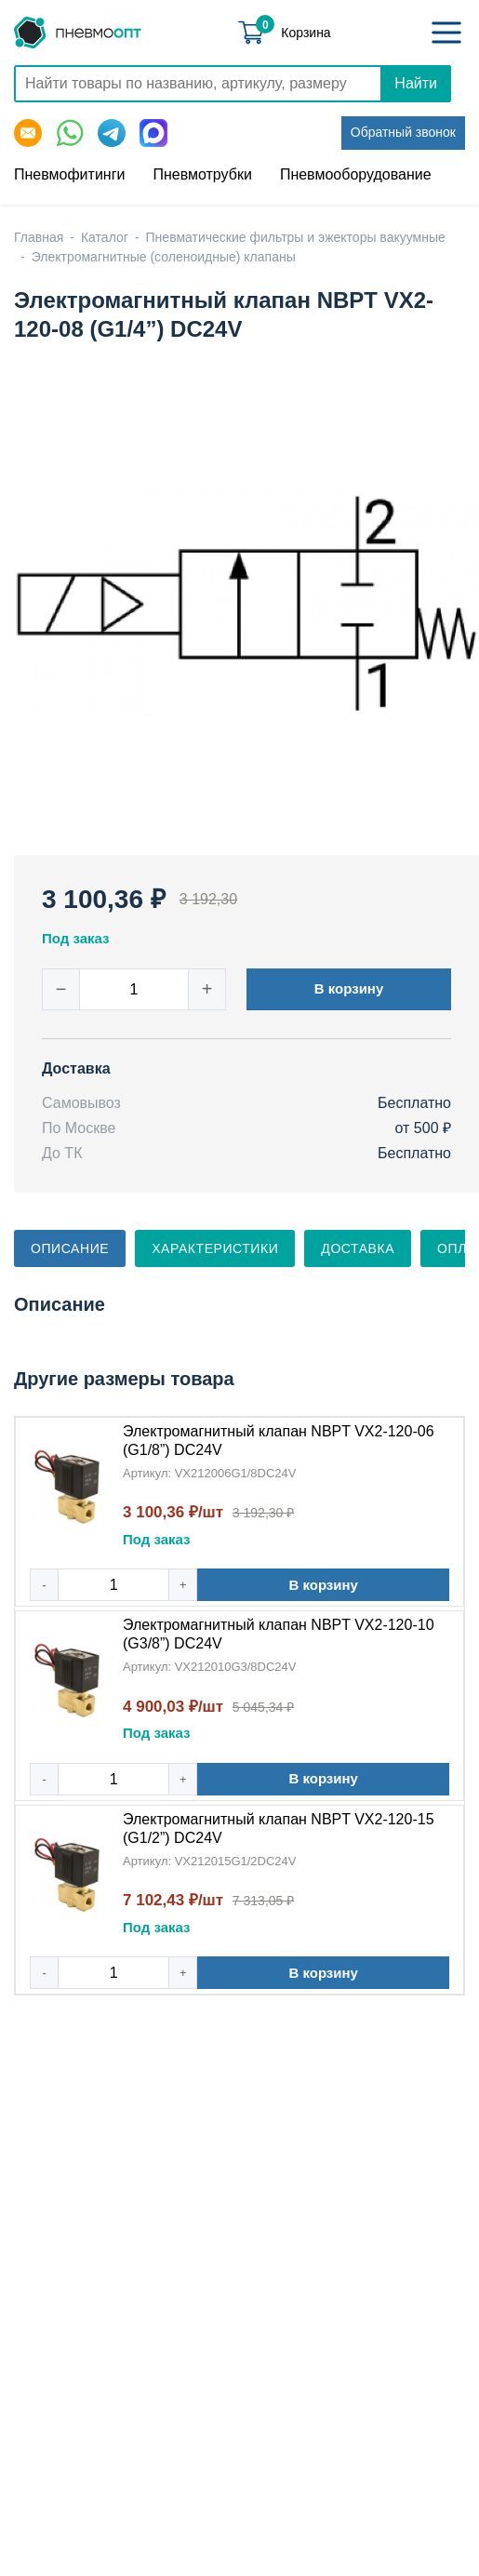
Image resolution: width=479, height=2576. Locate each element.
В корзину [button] (349, 988)
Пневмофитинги (69, 174)
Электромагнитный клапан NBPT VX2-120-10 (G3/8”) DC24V (278, 1634)
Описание (70, 1248)
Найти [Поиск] (415, 83)
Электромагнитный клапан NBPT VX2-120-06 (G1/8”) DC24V (278, 1440)
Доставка (357, 1248)
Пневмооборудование (356, 174)
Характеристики (215, 1248)
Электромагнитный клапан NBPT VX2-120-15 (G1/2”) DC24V (278, 1828)
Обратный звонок (403, 132)
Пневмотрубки (202, 174)
